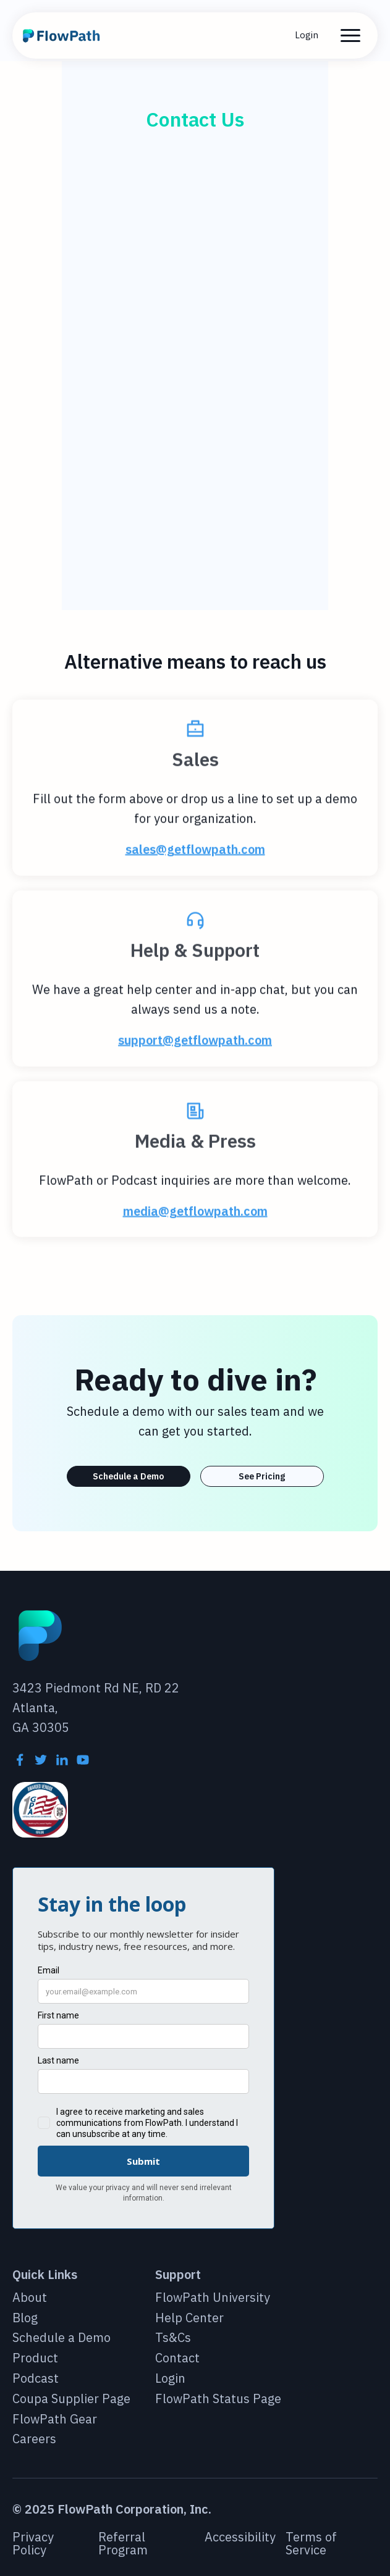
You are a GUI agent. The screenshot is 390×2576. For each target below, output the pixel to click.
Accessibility (240, 2538)
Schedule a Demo (128, 1476)
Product (35, 2358)
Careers (34, 2439)
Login (306, 35)
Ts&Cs (173, 2337)
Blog (25, 2318)
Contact (177, 2358)
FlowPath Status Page (218, 2399)
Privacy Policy (33, 2544)
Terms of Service (311, 2544)
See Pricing (262, 1476)
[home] (63, 35)
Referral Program (123, 2544)
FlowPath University (212, 2297)
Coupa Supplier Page (71, 2399)
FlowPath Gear (54, 2419)
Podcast (35, 2378)
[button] (350, 35)
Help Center (189, 2318)
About (29, 2297)
